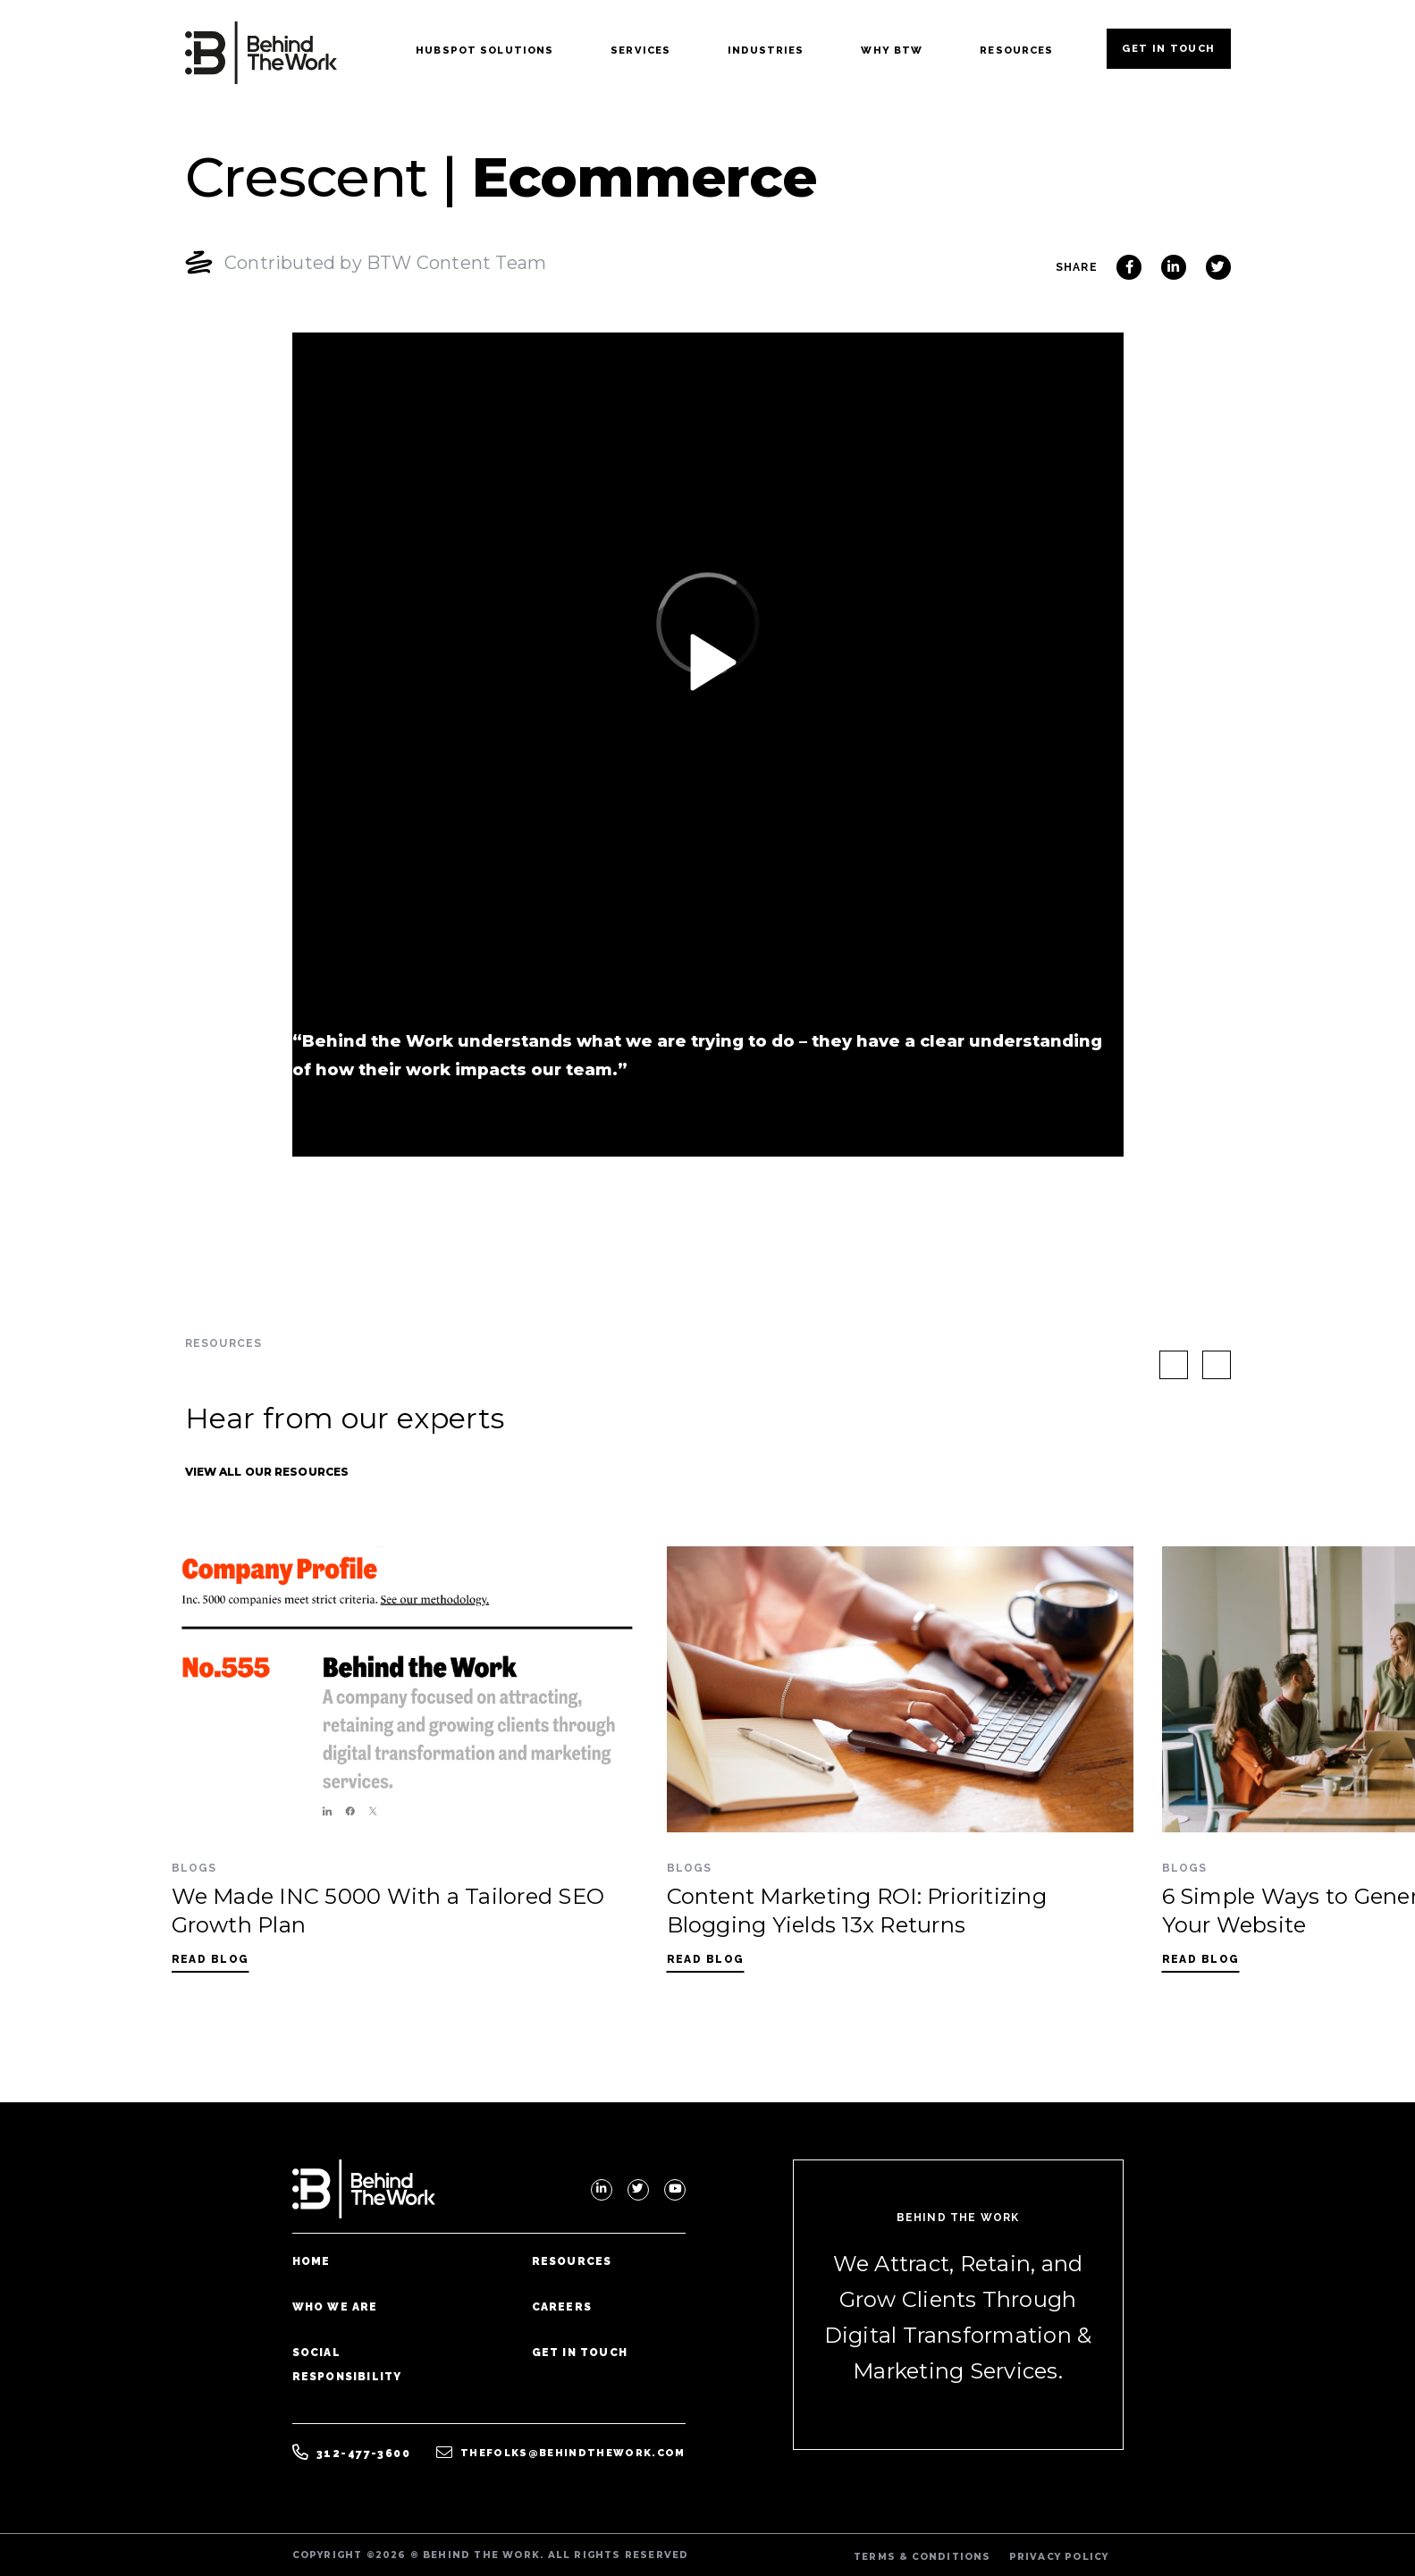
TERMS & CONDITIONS (922, 2557)
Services (640, 50)
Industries (766, 50)
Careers (562, 2307)
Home (311, 2261)
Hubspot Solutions (484, 50)
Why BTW (891, 50)
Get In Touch (1168, 48)
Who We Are (335, 2307)
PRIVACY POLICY (1059, 2557)
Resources (1016, 50)
